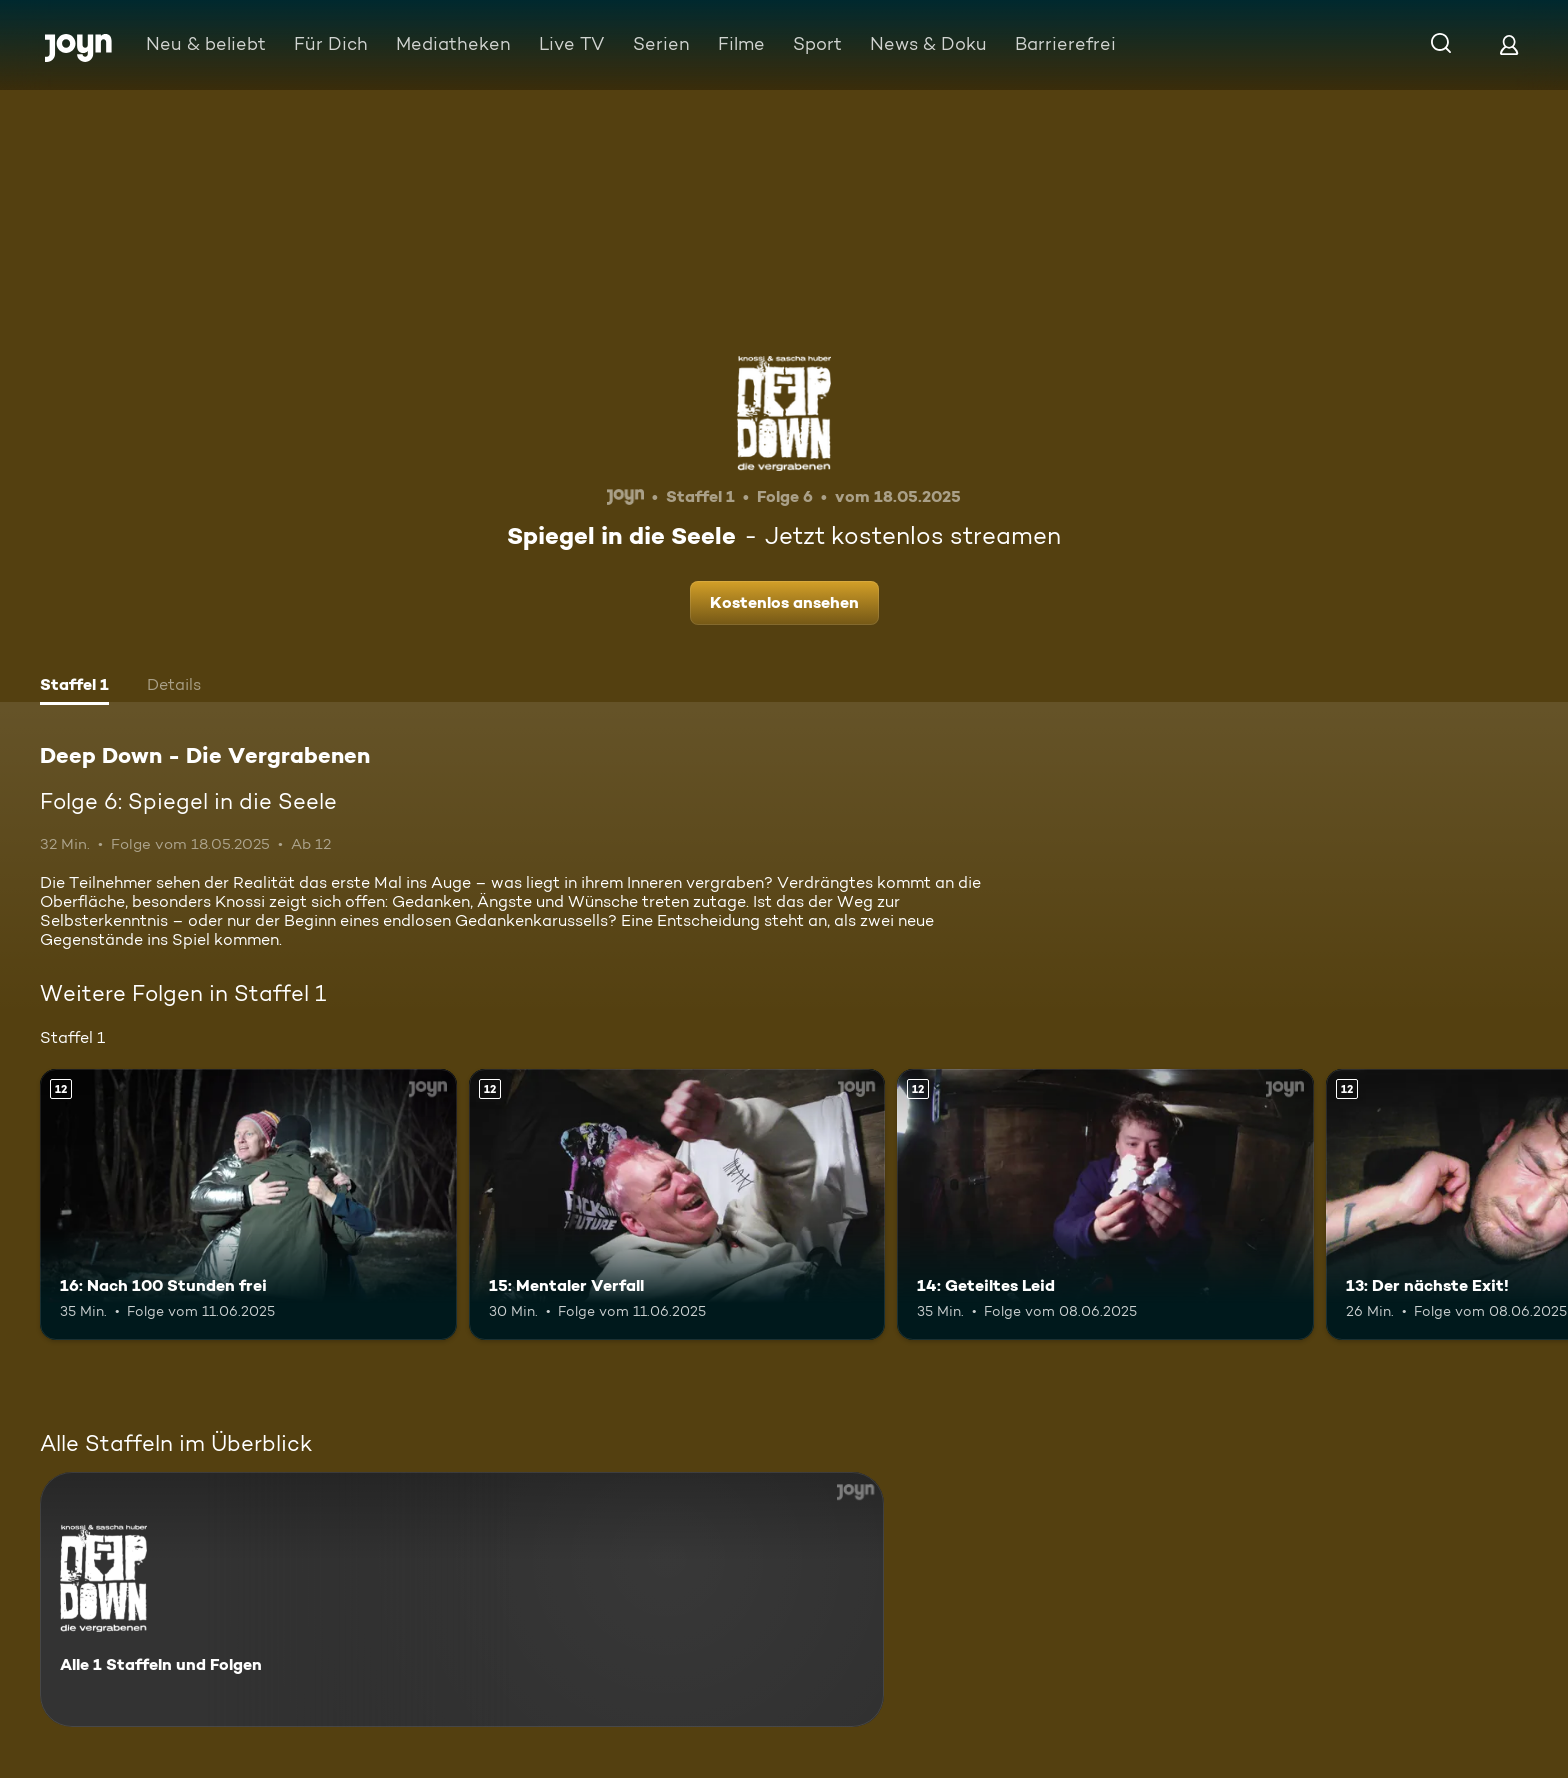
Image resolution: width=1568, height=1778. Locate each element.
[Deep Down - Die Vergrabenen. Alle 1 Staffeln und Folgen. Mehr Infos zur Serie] (462, 1599)
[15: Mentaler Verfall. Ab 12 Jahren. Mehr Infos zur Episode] (677, 1204)
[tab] (74, 687)
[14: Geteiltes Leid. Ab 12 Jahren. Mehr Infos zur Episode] (1105, 1204)
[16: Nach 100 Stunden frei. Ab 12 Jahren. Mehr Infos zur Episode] (248, 1204)
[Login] (1509, 44)
